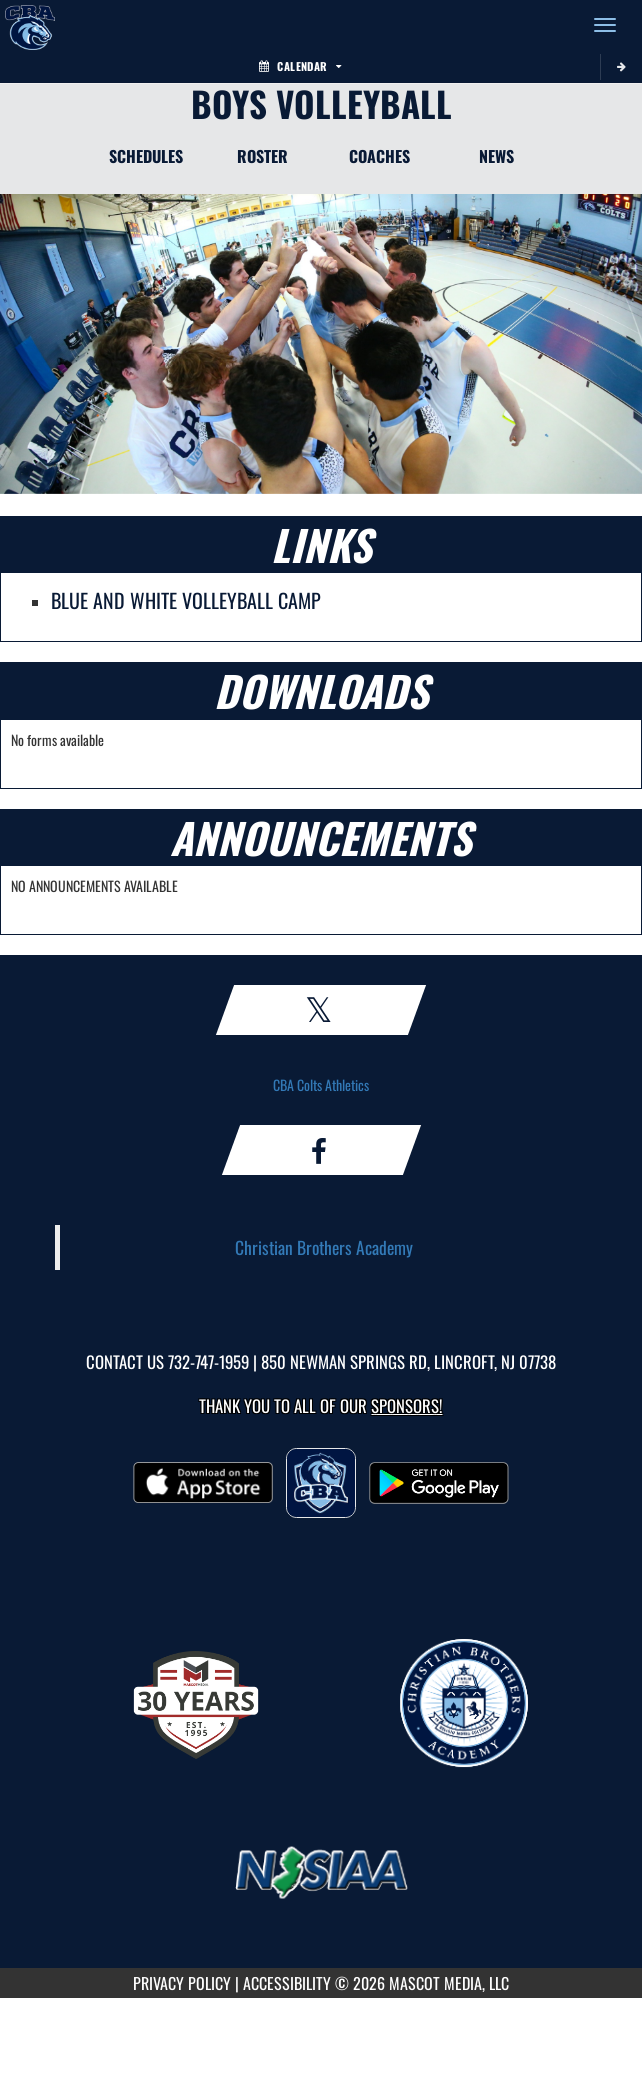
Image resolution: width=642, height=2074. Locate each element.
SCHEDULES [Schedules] (146, 156)
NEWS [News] (496, 156)
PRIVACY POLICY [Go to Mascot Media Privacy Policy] (182, 1983)
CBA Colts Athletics (321, 1084)
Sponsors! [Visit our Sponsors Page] (406, 1405)
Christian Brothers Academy (324, 1247)
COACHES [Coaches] (379, 156)
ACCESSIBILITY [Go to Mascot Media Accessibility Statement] (287, 1983)
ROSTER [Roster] (262, 156)
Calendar (300, 66)
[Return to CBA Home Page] (30, 25)
